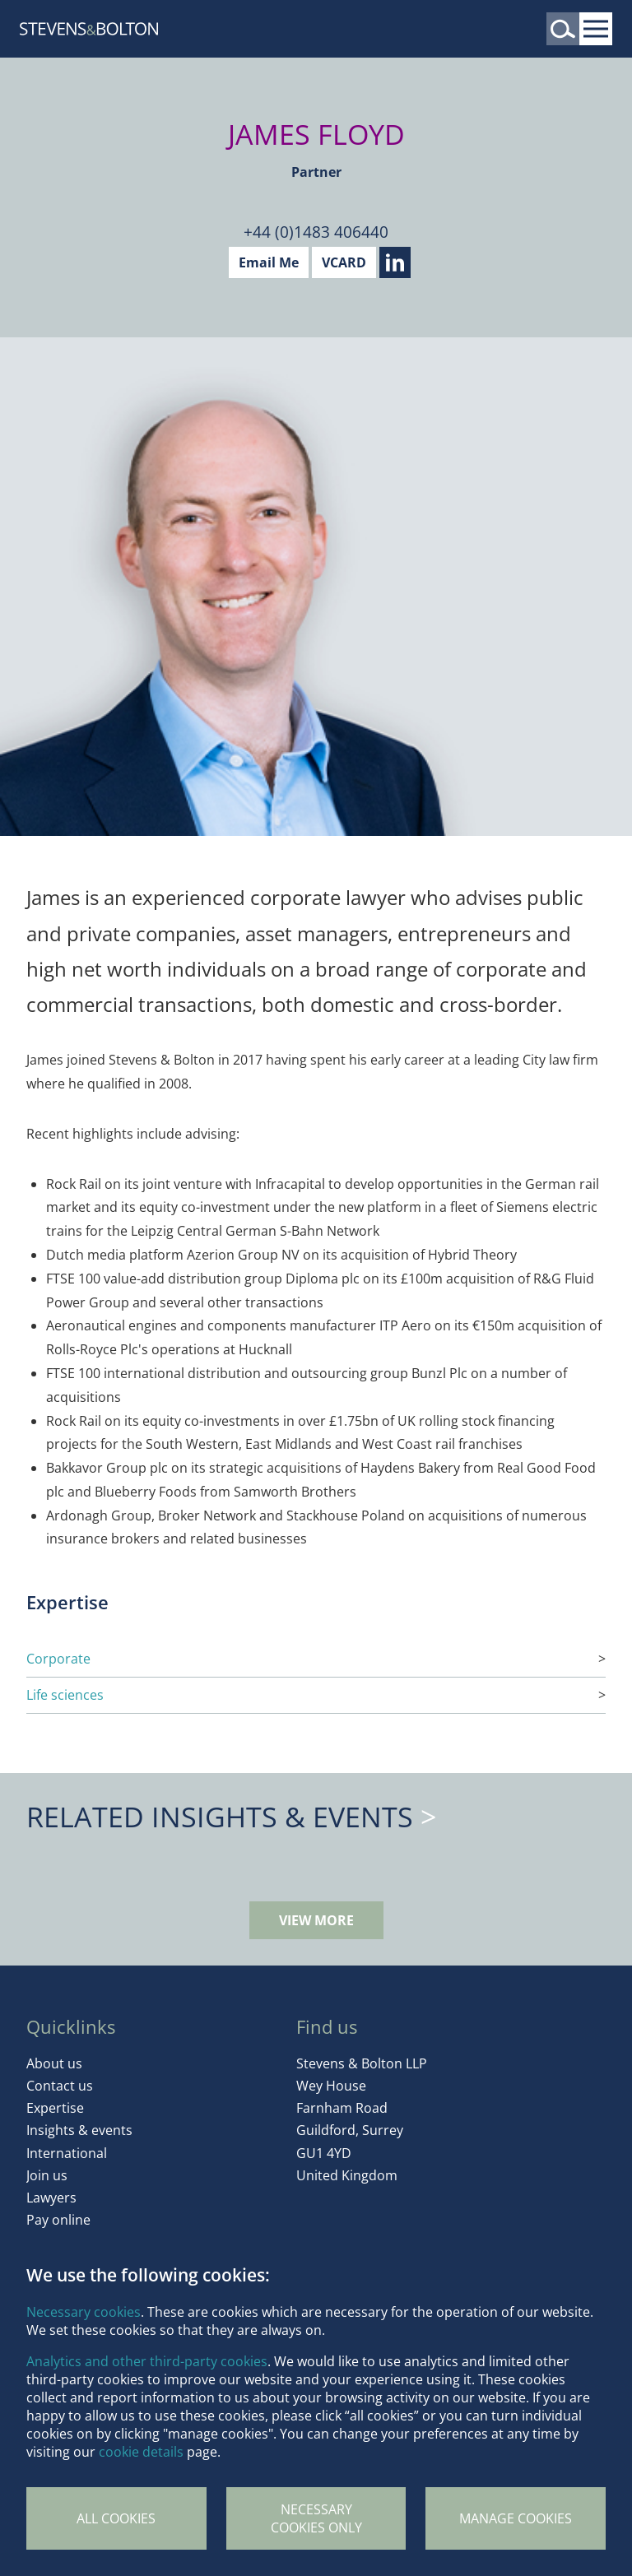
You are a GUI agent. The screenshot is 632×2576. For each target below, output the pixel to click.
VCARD (344, 262)
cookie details (141, 2452)
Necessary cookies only (316, 2518)
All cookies (116, 2518)
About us (54, 2063)
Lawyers (51, 2197)
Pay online (58, 2220)
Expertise (55, 2108)
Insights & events (79, 2130)
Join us (46, 2175)
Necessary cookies (83, 2312)
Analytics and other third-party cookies (146, 2361)
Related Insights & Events (219, 1817)
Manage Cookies (515, 2518)
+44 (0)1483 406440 (316, 231)
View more (316, 1920)
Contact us (59, 2086)
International (66, 2153)
